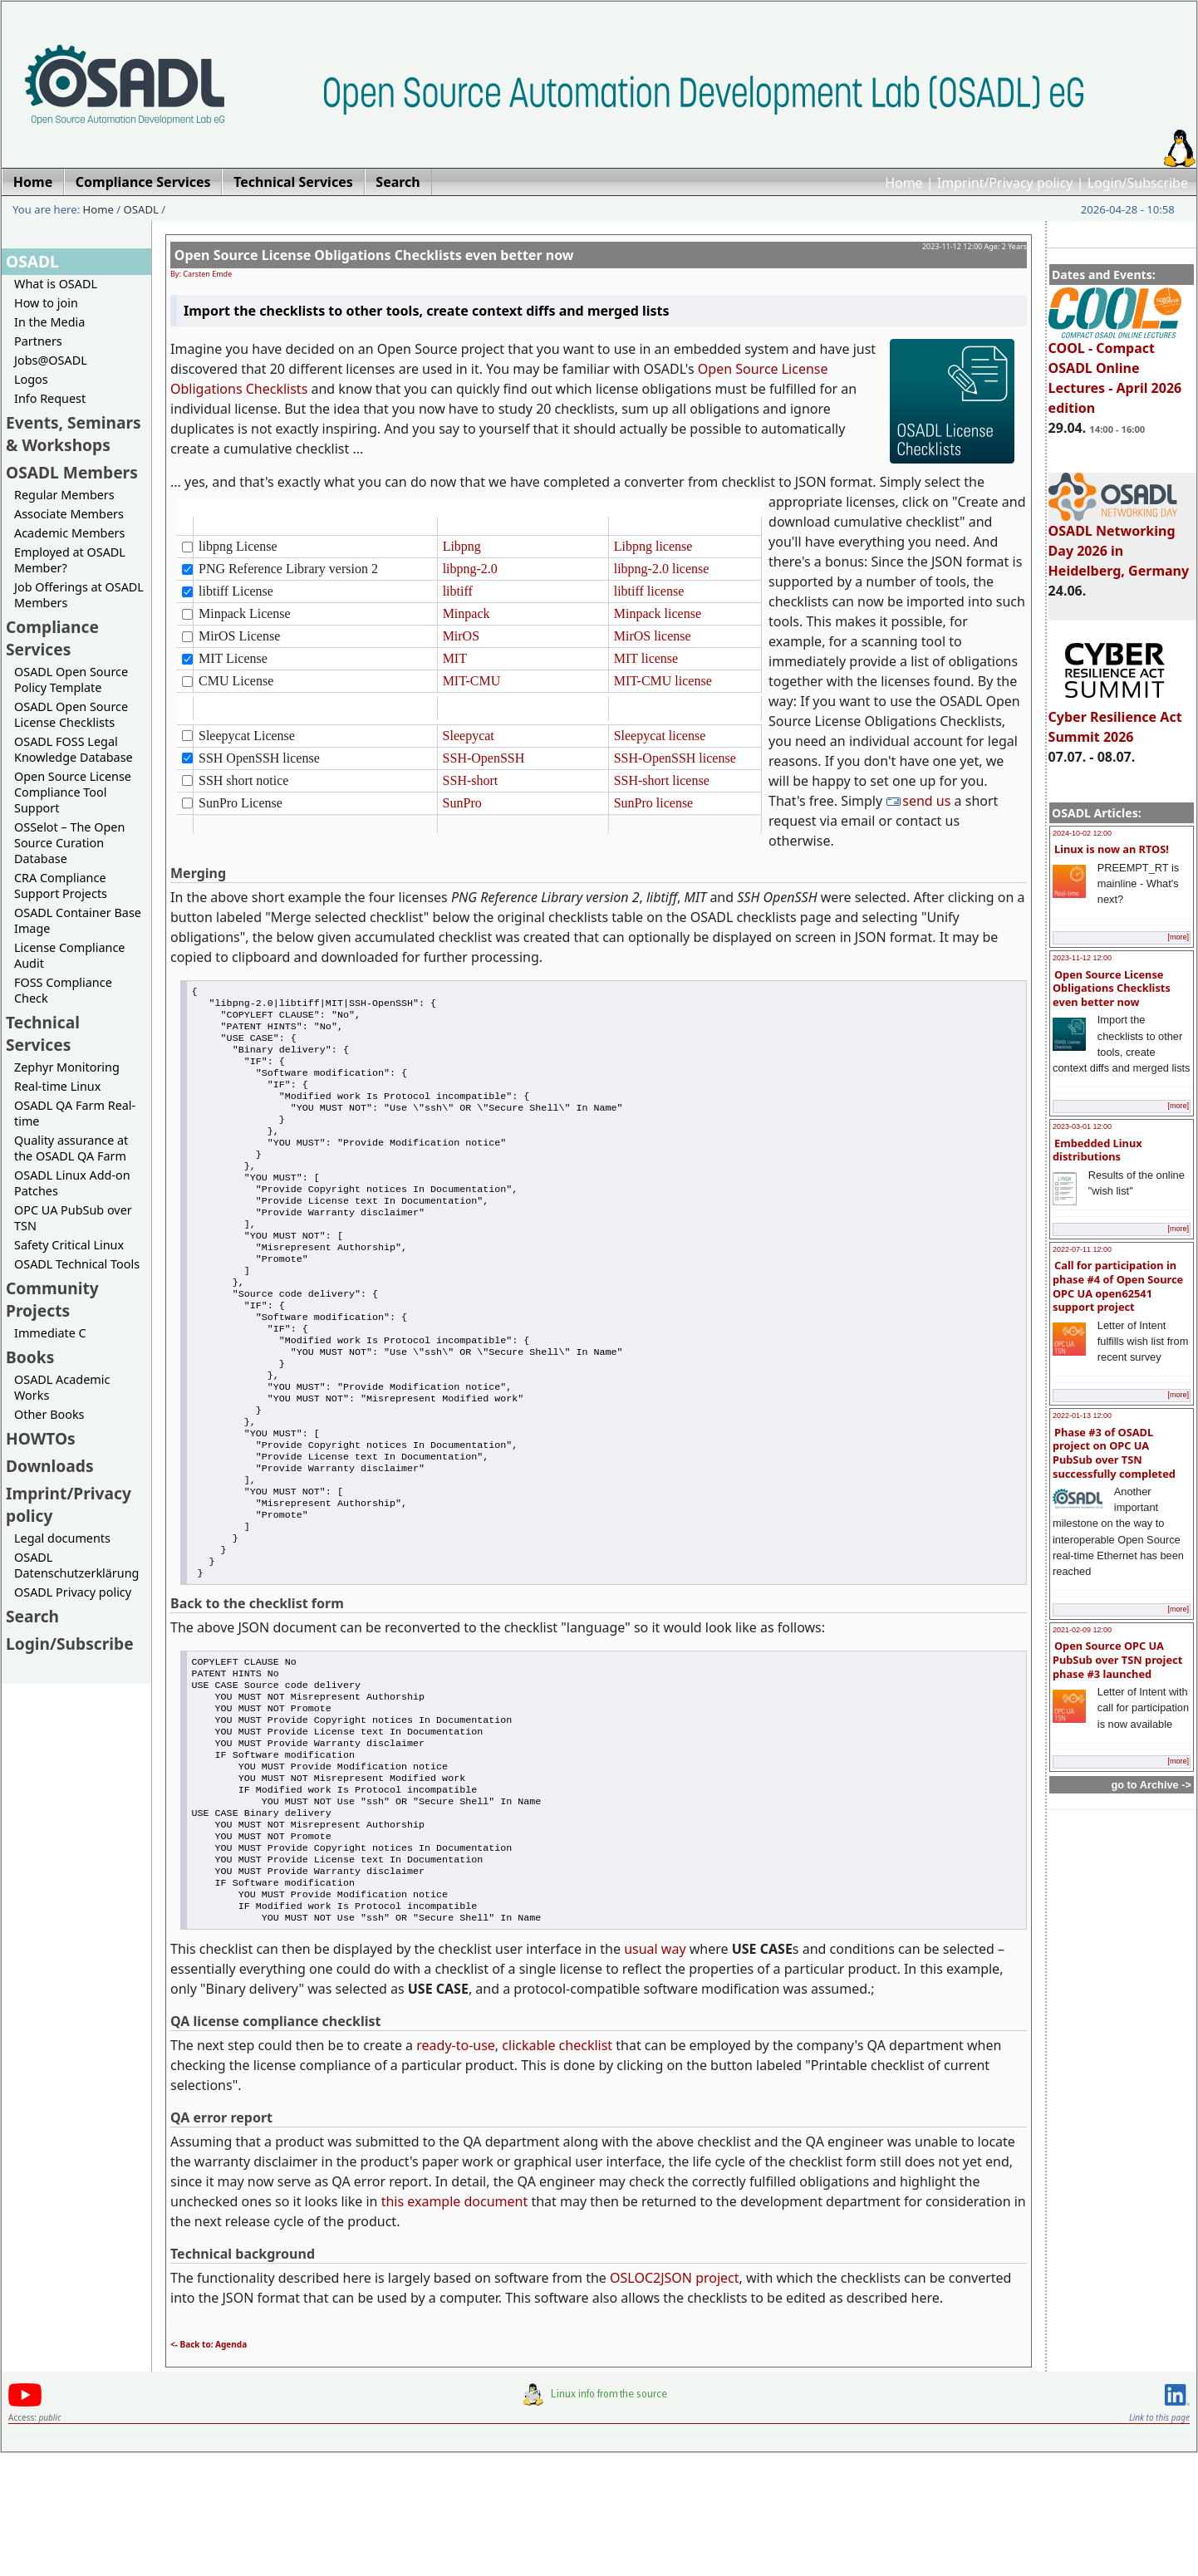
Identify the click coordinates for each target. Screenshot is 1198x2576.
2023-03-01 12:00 (1082, 1126)
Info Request (50, 398)
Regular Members (64, 495)
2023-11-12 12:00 (1082, 958)
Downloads (50, 1466)
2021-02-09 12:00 (1082, 1630)
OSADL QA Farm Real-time (74, 1113)
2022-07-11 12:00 (1082, 1249)
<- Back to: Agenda (208, 2467)
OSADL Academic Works (62, 1387)
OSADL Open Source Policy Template (71, 679)
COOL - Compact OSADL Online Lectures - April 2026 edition (1115, 370)
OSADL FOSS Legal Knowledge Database (73, 749)
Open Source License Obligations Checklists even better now (1112, 988)
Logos (31, 379)
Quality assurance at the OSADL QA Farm (71, 1148)
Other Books (49, 1414)
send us (920, 801)
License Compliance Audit (69, 955)
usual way (654, 2072)
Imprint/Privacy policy (1005, 183)
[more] (1178, 937)
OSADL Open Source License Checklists (71, 714)
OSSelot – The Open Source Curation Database (69, 842)
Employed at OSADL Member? (69, 560)
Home (904, 183)
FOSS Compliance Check (63, 990)
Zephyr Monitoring (67, 1067)
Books (30, 1357)
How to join (46, 303)
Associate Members (69, 514)
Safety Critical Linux (69, 1245)
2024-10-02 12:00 (1082, 833)
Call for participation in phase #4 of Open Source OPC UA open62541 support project (1118, 1286)
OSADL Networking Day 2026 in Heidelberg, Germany (1119, 543)
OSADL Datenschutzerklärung (76, 1565)
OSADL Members (72, 472)
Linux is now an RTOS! (1111, 848)
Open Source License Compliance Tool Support (72, 792)
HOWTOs (41, 1438)
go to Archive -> (1151, 1785)
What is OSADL (55, 284)
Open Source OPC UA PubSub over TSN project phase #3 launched (1117, 1659)
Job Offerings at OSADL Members (79, 595)
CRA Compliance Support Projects (60, 885)
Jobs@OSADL (50, 360)
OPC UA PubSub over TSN (73, 1218)
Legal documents (62, 1538)
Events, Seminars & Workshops (73, 433)
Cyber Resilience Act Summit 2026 (1115, 719)
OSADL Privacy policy (72, 1592)
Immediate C (50, 1333)
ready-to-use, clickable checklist (514, 2168)
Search (32, 1616)
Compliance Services (52, 638)
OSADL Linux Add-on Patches (72, 1183)
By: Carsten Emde (201, 273)
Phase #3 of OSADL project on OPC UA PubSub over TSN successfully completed (1114, 1453)
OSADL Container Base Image (77, 920)
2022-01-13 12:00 (1082, 1415)
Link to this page (1159, 2540)
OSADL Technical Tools (77, 1264)
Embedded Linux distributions (1097, 1150)
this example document (454, 2324)
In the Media (49, 322)
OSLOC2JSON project (674, 2401)
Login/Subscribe (1138, 183)
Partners (38, 341)
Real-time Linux (57, 1086)
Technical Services (43, 1033)
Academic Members (69, 533)
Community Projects (52, 1299)
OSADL (141, 209)
